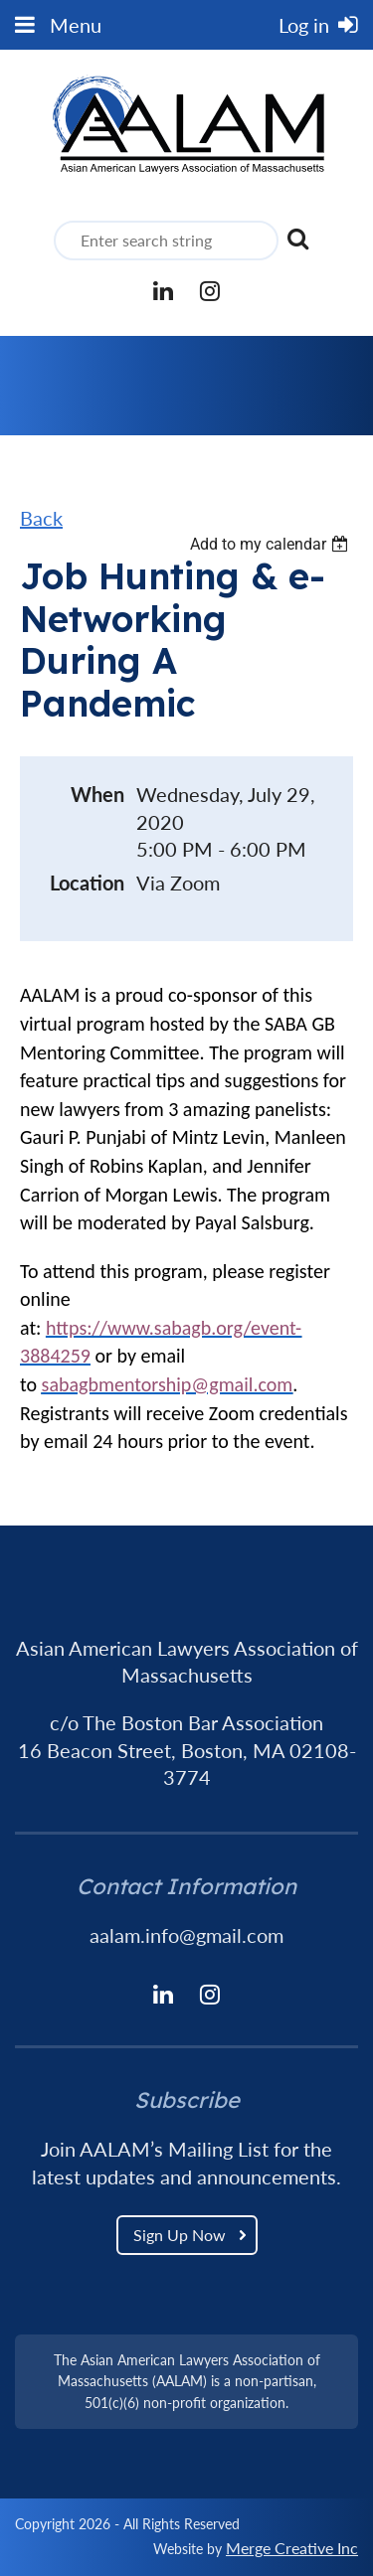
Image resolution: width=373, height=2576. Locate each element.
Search (297, 238)
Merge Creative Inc (292, 2547)
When (97, 794)
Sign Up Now (179, 2234)
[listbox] (271, 544)
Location (87, 882)
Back (41, 518)
